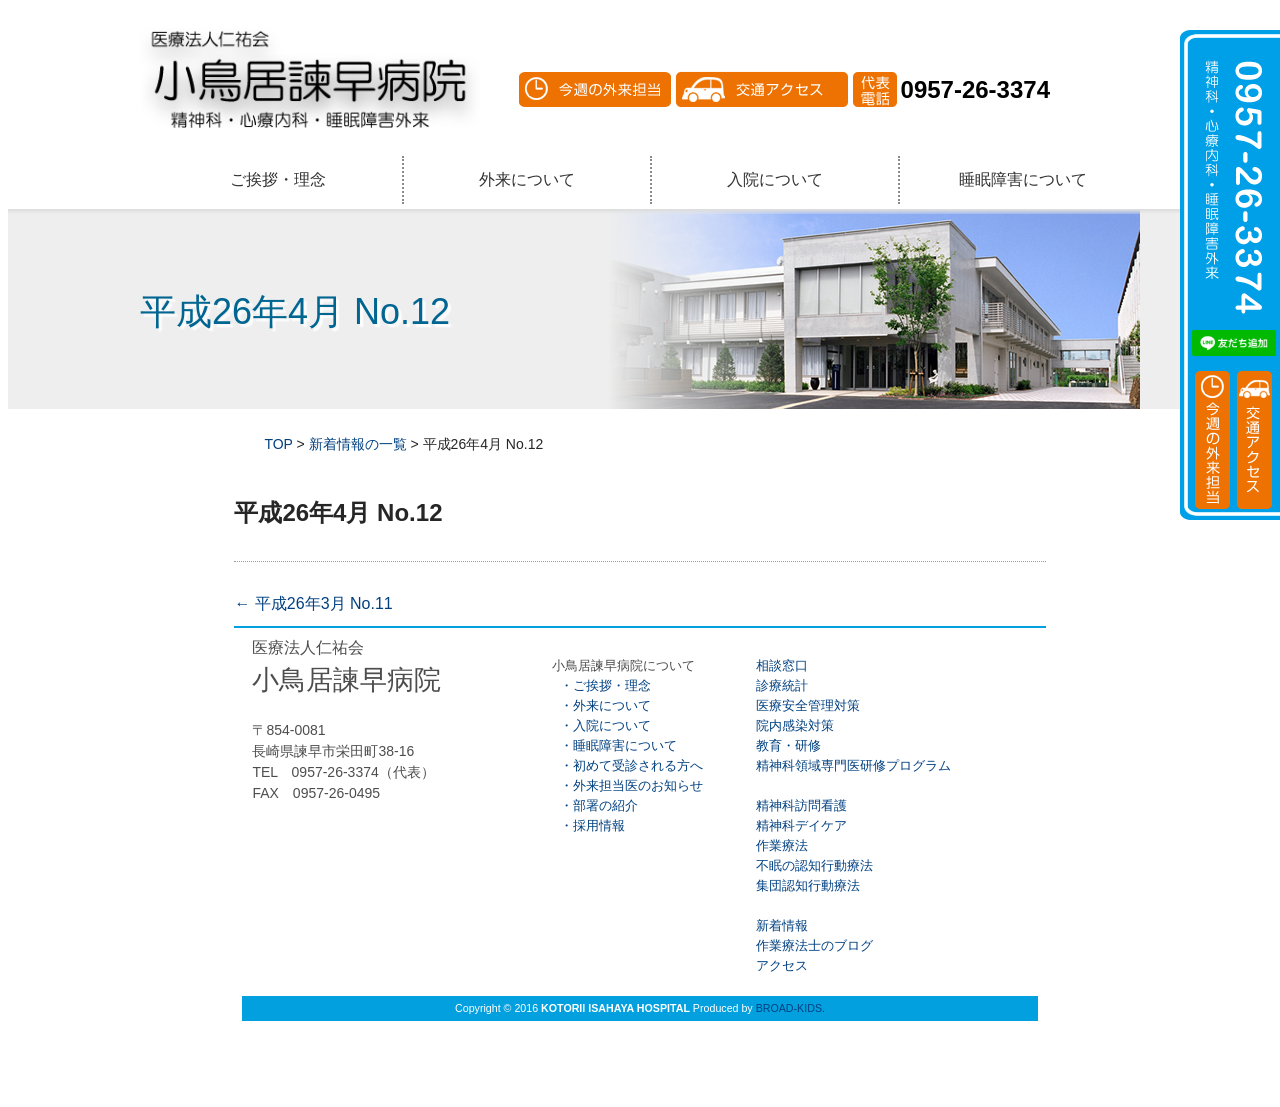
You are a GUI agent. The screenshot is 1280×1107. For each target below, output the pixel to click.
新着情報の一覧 (358, 444)
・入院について (601, 725)
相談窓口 (780, 665)
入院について (775, 179)
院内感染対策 (793, 725)
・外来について (601, 705)
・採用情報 (588, 825)
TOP (278, 444)
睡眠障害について (1023, 179)
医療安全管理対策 (806, 705)
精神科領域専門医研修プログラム (851, 765)
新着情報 (780, 925)
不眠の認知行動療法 (812, 865)
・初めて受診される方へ (627, 765)
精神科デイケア (799, 825)
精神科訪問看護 (799, 805)
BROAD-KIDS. (790, 1008)
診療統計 (780, 685)
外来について (527, 179)
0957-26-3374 (975, 89)
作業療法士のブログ (812, 945)
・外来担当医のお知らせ (627, 785)
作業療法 (780, 845)
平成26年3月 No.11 (313, 603)
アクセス (780, 965)
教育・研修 (786, 745)
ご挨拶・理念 (278, 179)
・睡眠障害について (614, 745)
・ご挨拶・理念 (601, 685)
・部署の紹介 (594, 805)
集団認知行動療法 (806, 885)
